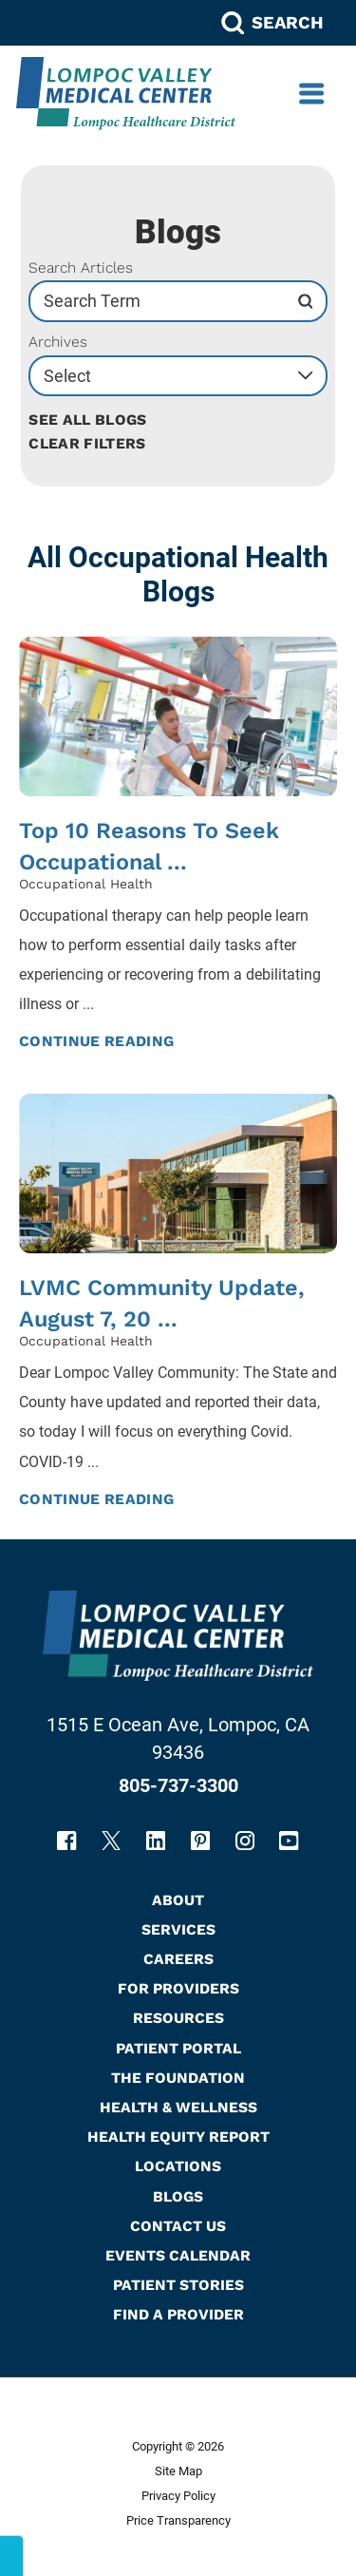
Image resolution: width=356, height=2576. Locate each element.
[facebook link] (66, 1840)
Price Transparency (178, 2520)
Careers (178, 1959)
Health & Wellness (178, 2107)
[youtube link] (288, 1840)
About (178, 1900)
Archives (57, 342)
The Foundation (178, 2078)
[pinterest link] (200, 1840)
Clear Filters (86, 443)
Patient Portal (178, 2048)
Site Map (178, 2471)
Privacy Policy (178, 2496)
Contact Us (178, 2226)
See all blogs (87, 419)
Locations (178, 2166)
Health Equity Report (178, 2137)
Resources (178, 2018)
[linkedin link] (155, 1840)
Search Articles (80, 268)
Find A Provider (178, 2314)
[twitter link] (111, 1840)
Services (178, 1929)
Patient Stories (178, 2285)
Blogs (178, 2196)
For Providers (178, 1988)
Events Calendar (178, 2255)
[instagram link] (244, 1840)
